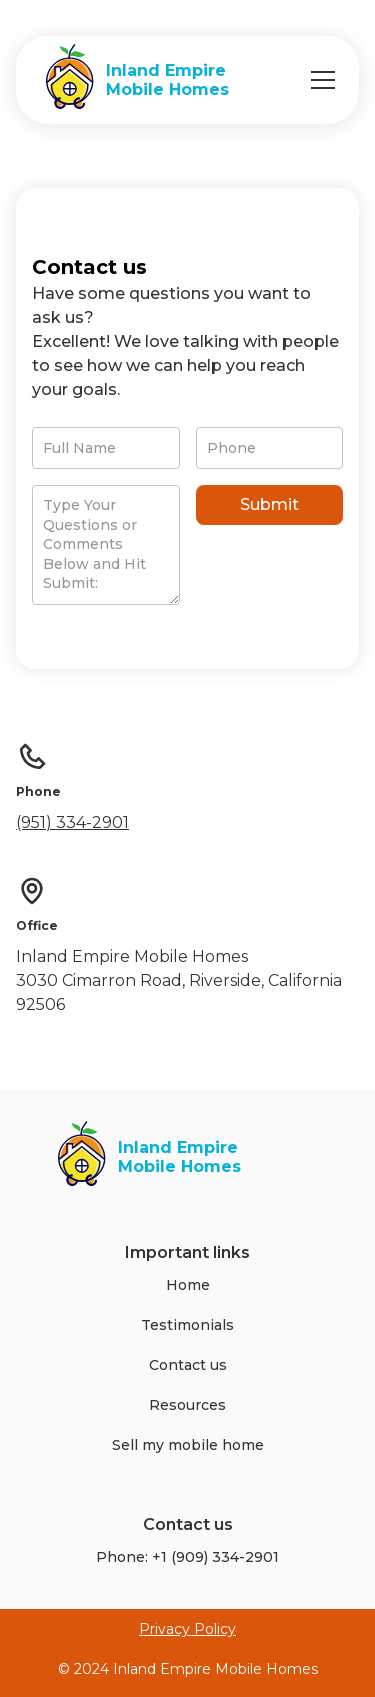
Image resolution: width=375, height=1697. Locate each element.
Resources (187, 1405)
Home (188, 1285)
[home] (132, 80)
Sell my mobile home (188, 1445)
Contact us (188, 1365)
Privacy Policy (187, 1629)
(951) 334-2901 (72, 822)
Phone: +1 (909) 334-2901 (187, 1557)
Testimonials (187, 1325)
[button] (319, 80)
